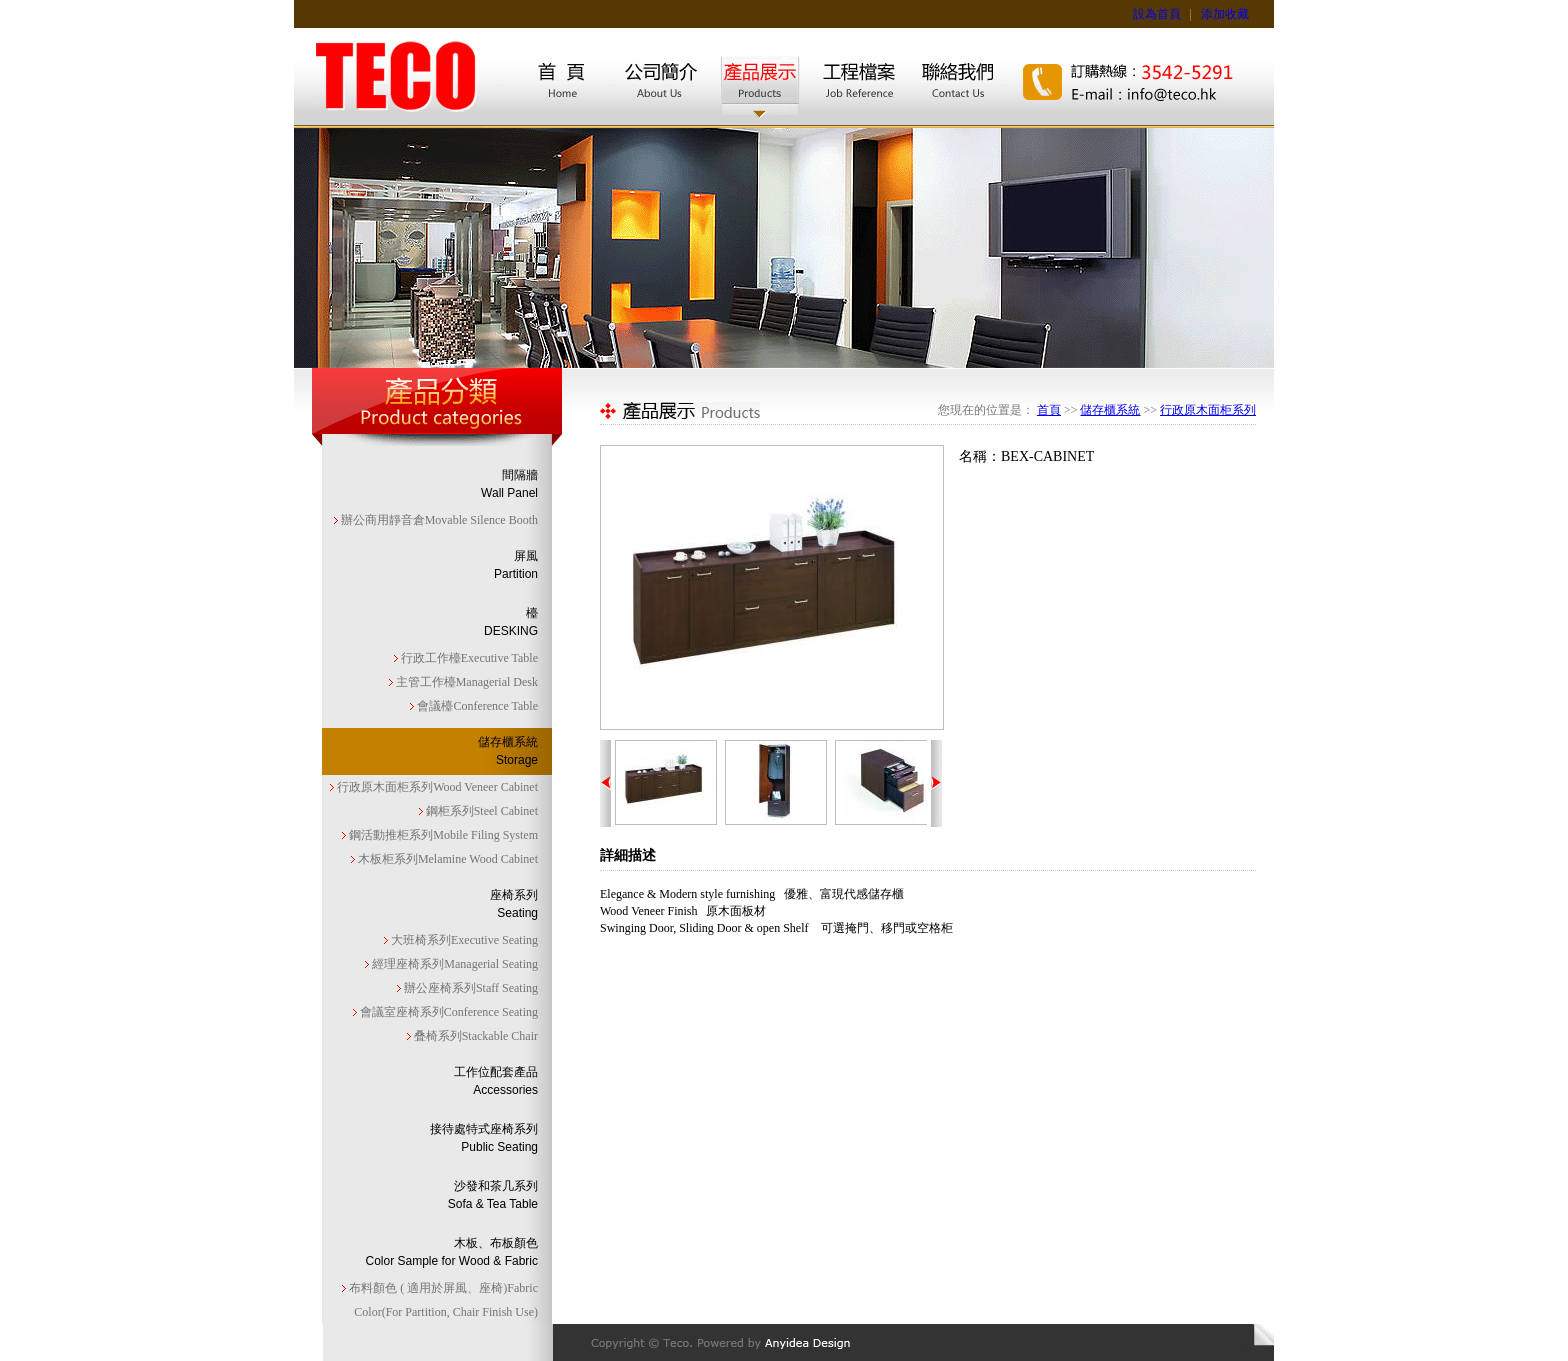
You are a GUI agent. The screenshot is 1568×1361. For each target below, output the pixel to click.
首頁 (1049, 410)
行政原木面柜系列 (1208, 410)
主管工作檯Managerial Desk (465, 682)
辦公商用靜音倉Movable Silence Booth (438, 520)
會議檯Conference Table (476, 706)
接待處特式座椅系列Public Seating (484, 1138)
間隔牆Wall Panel (509, 484)
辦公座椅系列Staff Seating (469, 988)
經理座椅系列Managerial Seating (453, 964)
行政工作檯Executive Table (468, 658)
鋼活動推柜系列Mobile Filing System (442, 835)
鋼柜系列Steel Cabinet (480, 811)
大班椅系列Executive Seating (463, 940)
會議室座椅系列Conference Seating (447, 1012)
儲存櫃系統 (1110, 410)
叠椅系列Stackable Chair (474, 1036)
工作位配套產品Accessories (496, 1081)
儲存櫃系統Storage (508, 751)
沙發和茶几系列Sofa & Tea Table (493, 1195)
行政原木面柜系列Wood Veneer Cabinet (436, 787)
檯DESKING (511, 622)
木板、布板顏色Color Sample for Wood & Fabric (451, 1252)
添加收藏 (1225, 14)
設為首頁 (1157, 14)
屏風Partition (516, 565)
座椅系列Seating (514, 904)
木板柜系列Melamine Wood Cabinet (446, 859)
